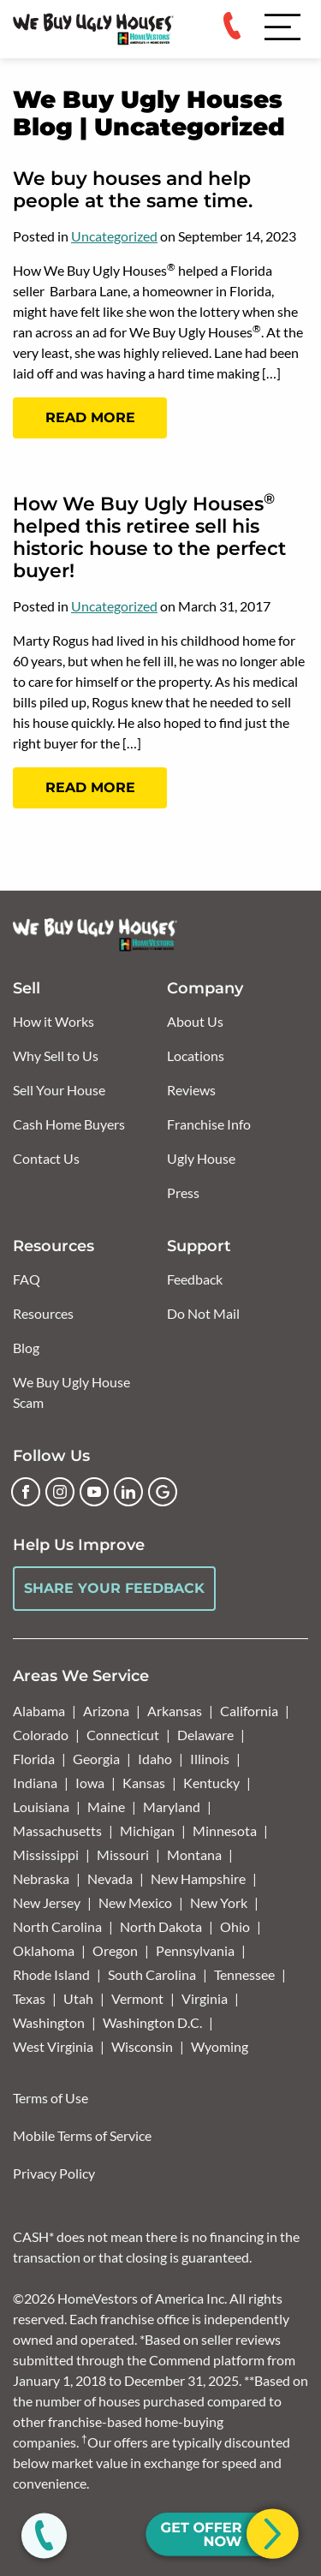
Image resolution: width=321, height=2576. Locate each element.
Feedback (195, 1279)
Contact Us (46, 1158)
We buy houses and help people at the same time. (133, 189)
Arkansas (174, 1710)
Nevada (110, 1878)
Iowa (89, 1782)
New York (218, 1902)
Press (183, 1192)
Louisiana (41, 1806)
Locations (195, 1055)
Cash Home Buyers (69, 1124)
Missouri (123, 1854)
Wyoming (219, 2046)
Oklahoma (43, 1950)
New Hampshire (198, 1878)
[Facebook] (26, 1492)
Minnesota (225, 1830)
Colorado (40, 1734)
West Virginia (53, 2046)
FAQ (26, 1279)
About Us (195, 1021)
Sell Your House (59, 1090)
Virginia (204, 1998)
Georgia (96, 1758)
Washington (49, 2022)
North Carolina (57, 1926)
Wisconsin (142, 2046)
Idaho (155, 1758)
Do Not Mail (203, 1313)
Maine (106, 1806)
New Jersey (46, 1902)
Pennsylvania (195, 1950)
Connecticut (122, 1734)
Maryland (171, 1806)
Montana (194, 1854)
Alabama (39, 1710)
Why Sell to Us (55, 1055)
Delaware (205, 1734)
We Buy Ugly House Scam (71, 1392)
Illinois (209, 1758)
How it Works (53, 1021)
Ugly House (201, 1158)
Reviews (191, 1090)
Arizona (106, 1710)
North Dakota (161, 1926)
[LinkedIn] (128, 1492)
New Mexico (135, 1902)
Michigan (147, 1830)
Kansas (143, 1782)
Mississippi (46, 1854)
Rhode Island (51, 1974)
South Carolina (152, 1974)
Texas (29, 1998)
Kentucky (211, 1782)
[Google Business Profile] (162, 1492)
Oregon (115, 1950)
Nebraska (41, 1878)
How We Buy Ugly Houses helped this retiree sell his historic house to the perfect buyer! (149, 537)
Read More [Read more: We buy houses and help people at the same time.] (90, 417)
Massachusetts (57, 1830)
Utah (78, 1998)
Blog (26, 1347)
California (249, 1710)
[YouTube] (94, 1492)
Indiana (35, 1782)
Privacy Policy (54, 2173)
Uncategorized (114, 236)
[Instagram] (60, 1492)
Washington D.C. (152, 2022)
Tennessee (244, 1974)
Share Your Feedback (114, 1588)
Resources (43, 1313)
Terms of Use (50, 2098)
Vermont (137, 1998)
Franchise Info (209, 1124)
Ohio (235, 1926)
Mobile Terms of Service (82, 2135)
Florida (34, 1758)
